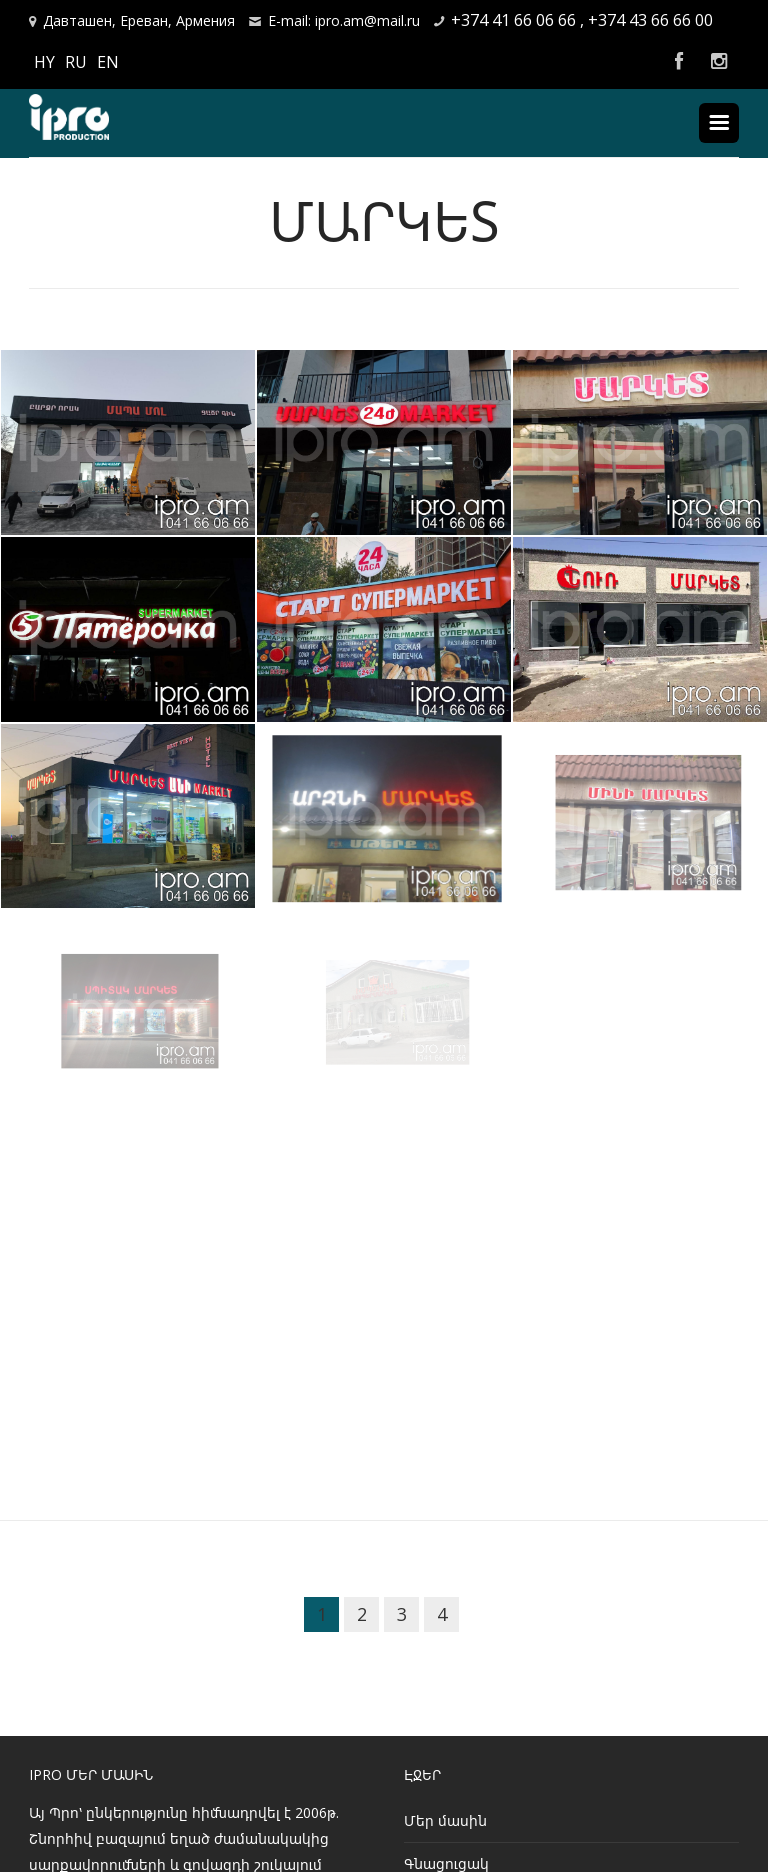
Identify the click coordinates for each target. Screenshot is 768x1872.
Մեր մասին (445, 1820)
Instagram (719, 62)
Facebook (679, 62)
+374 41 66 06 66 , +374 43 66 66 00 (582, 20)
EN (108, 62)
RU (76, 62)
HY (44, 62)
